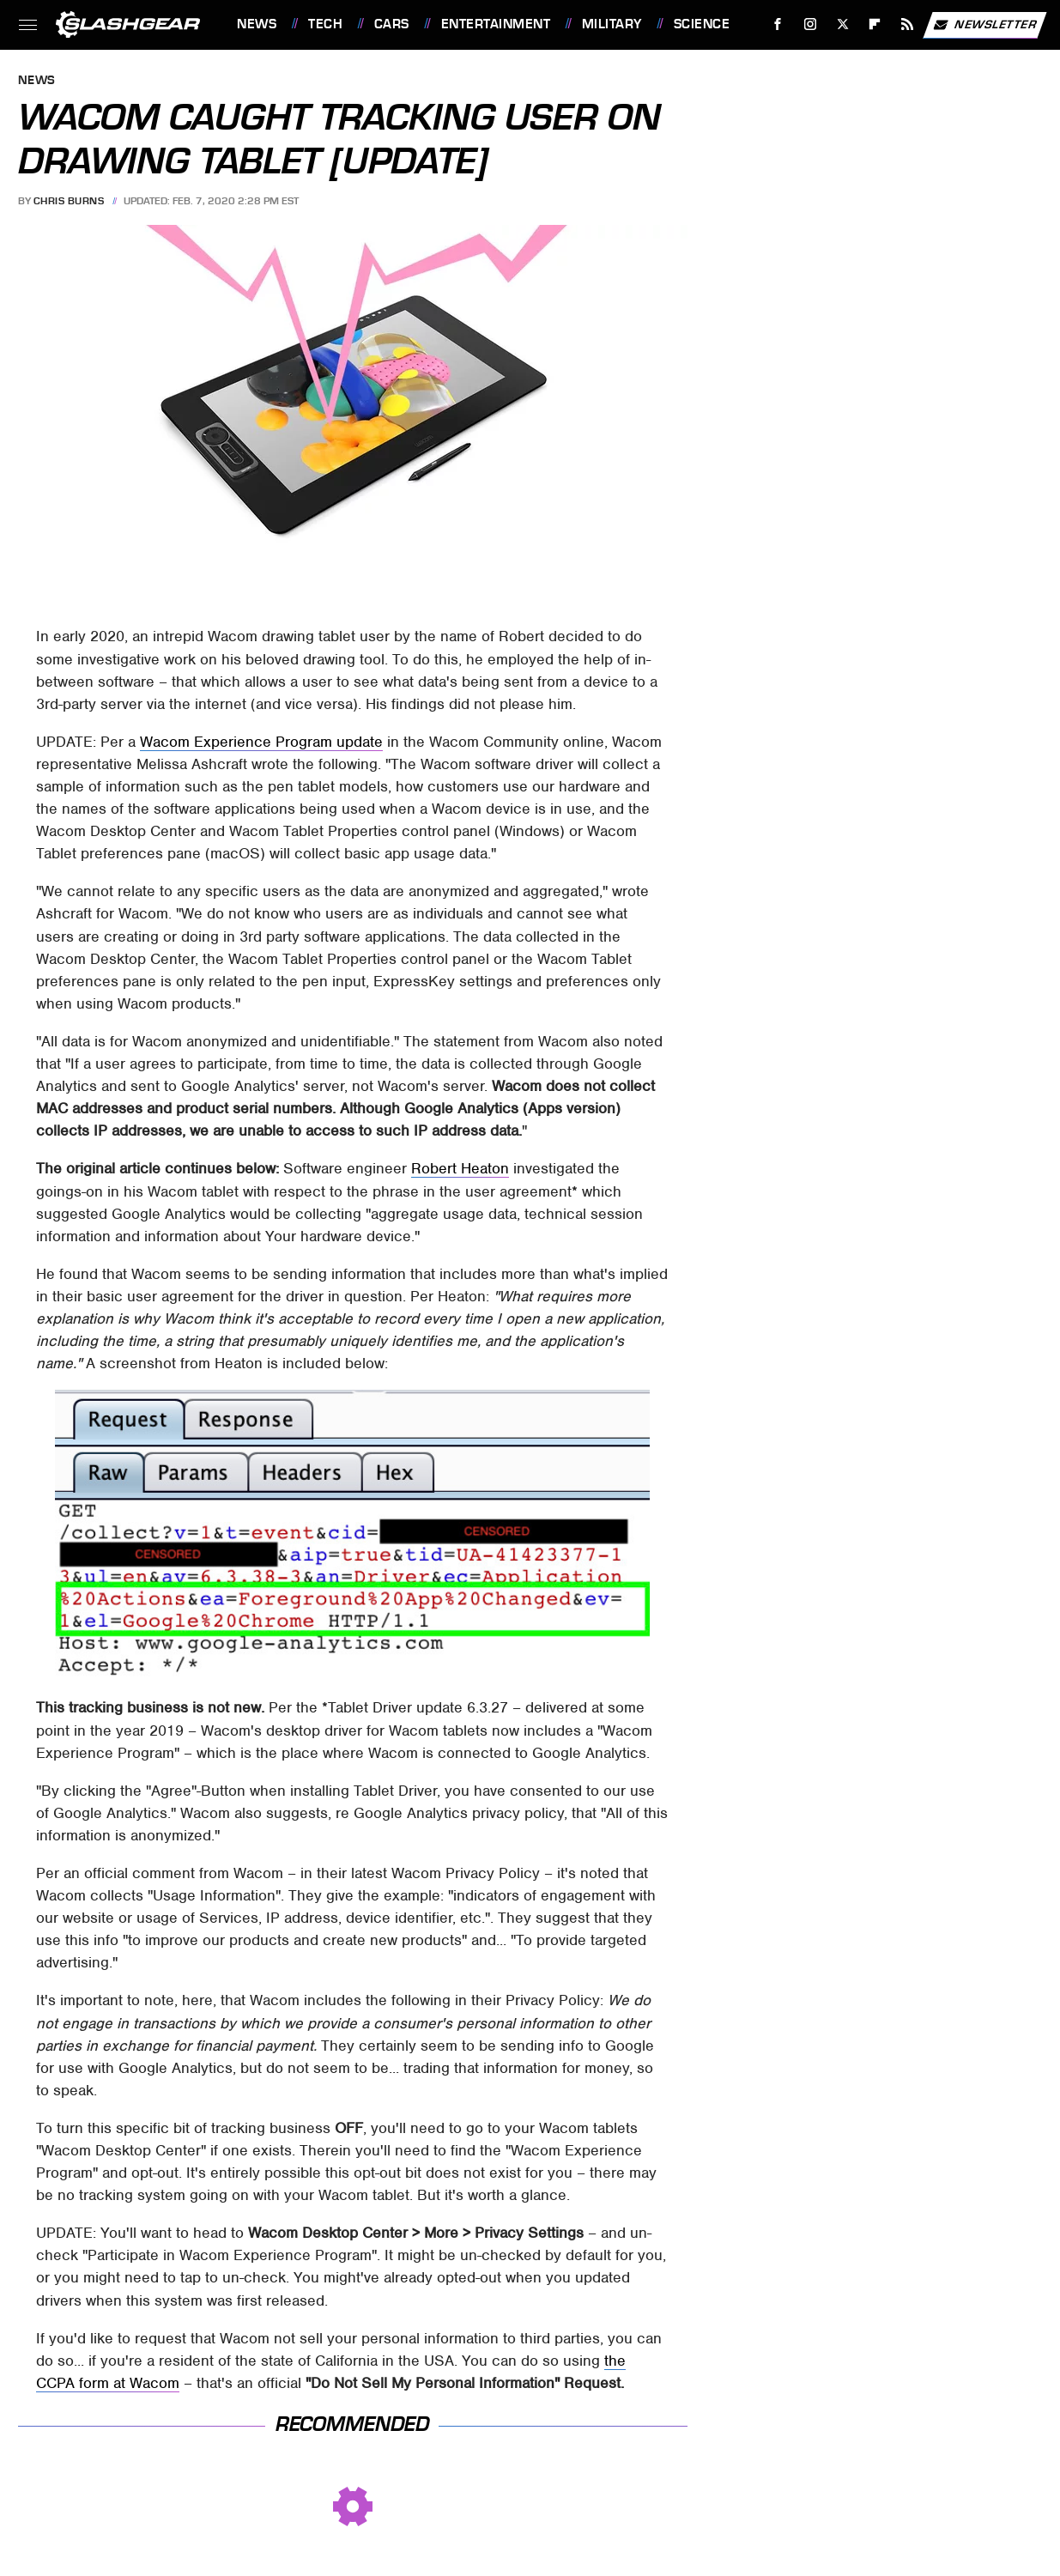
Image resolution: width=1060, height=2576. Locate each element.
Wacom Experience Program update (261, 741)
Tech (325, 24)
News (256, 24)
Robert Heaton (460, 1168)
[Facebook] (778, 24)
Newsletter (984, 25)
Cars (391, 24)
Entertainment (496, 24)
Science (702, 24)
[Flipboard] (875, 24)
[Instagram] (810, 24)
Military (612, 24)
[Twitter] (842, 24)
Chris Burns (69, 201)
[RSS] (907, 24)
